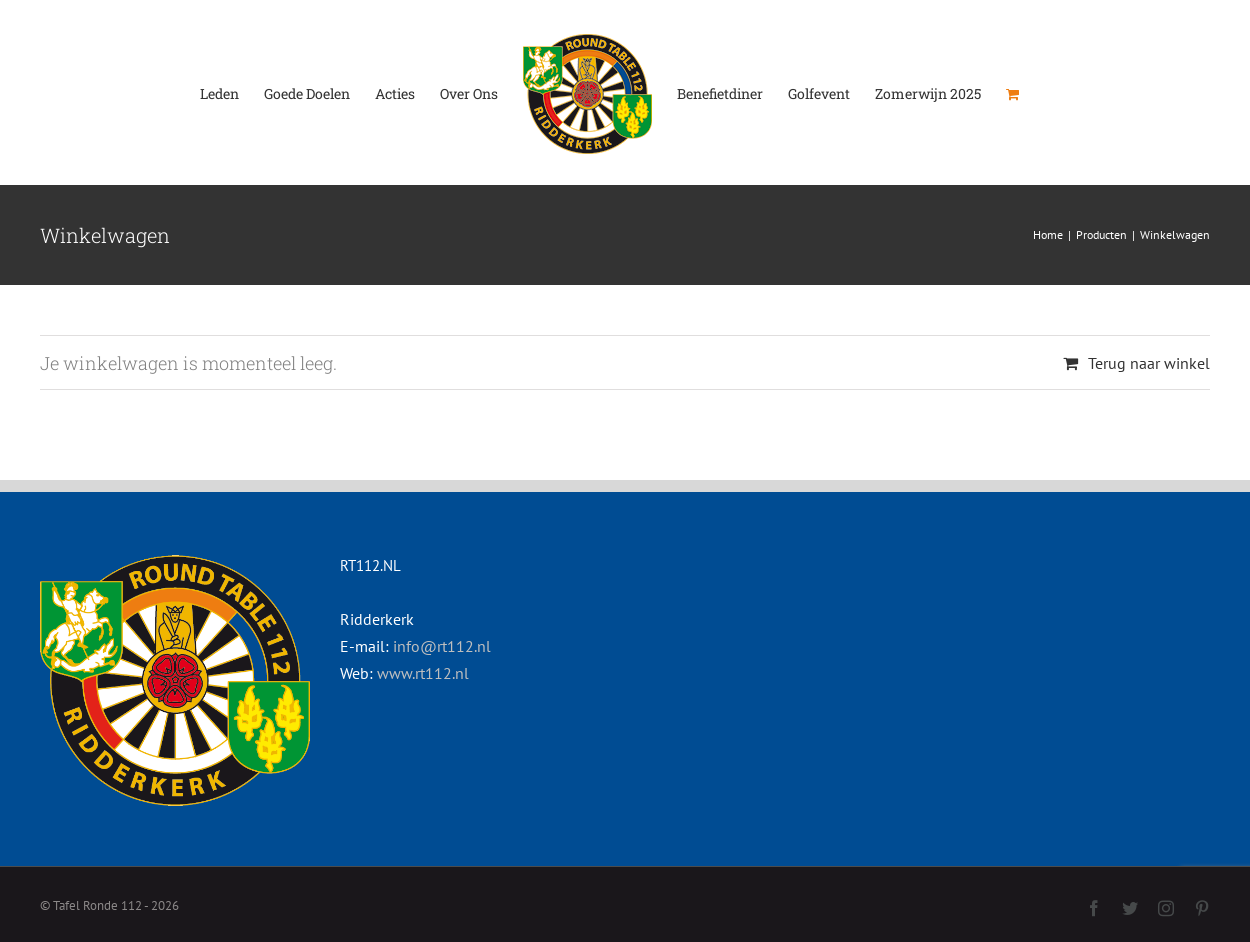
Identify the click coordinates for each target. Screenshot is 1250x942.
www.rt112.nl (423, 673)
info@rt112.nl (442, 646)
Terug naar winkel (1149, 363)
